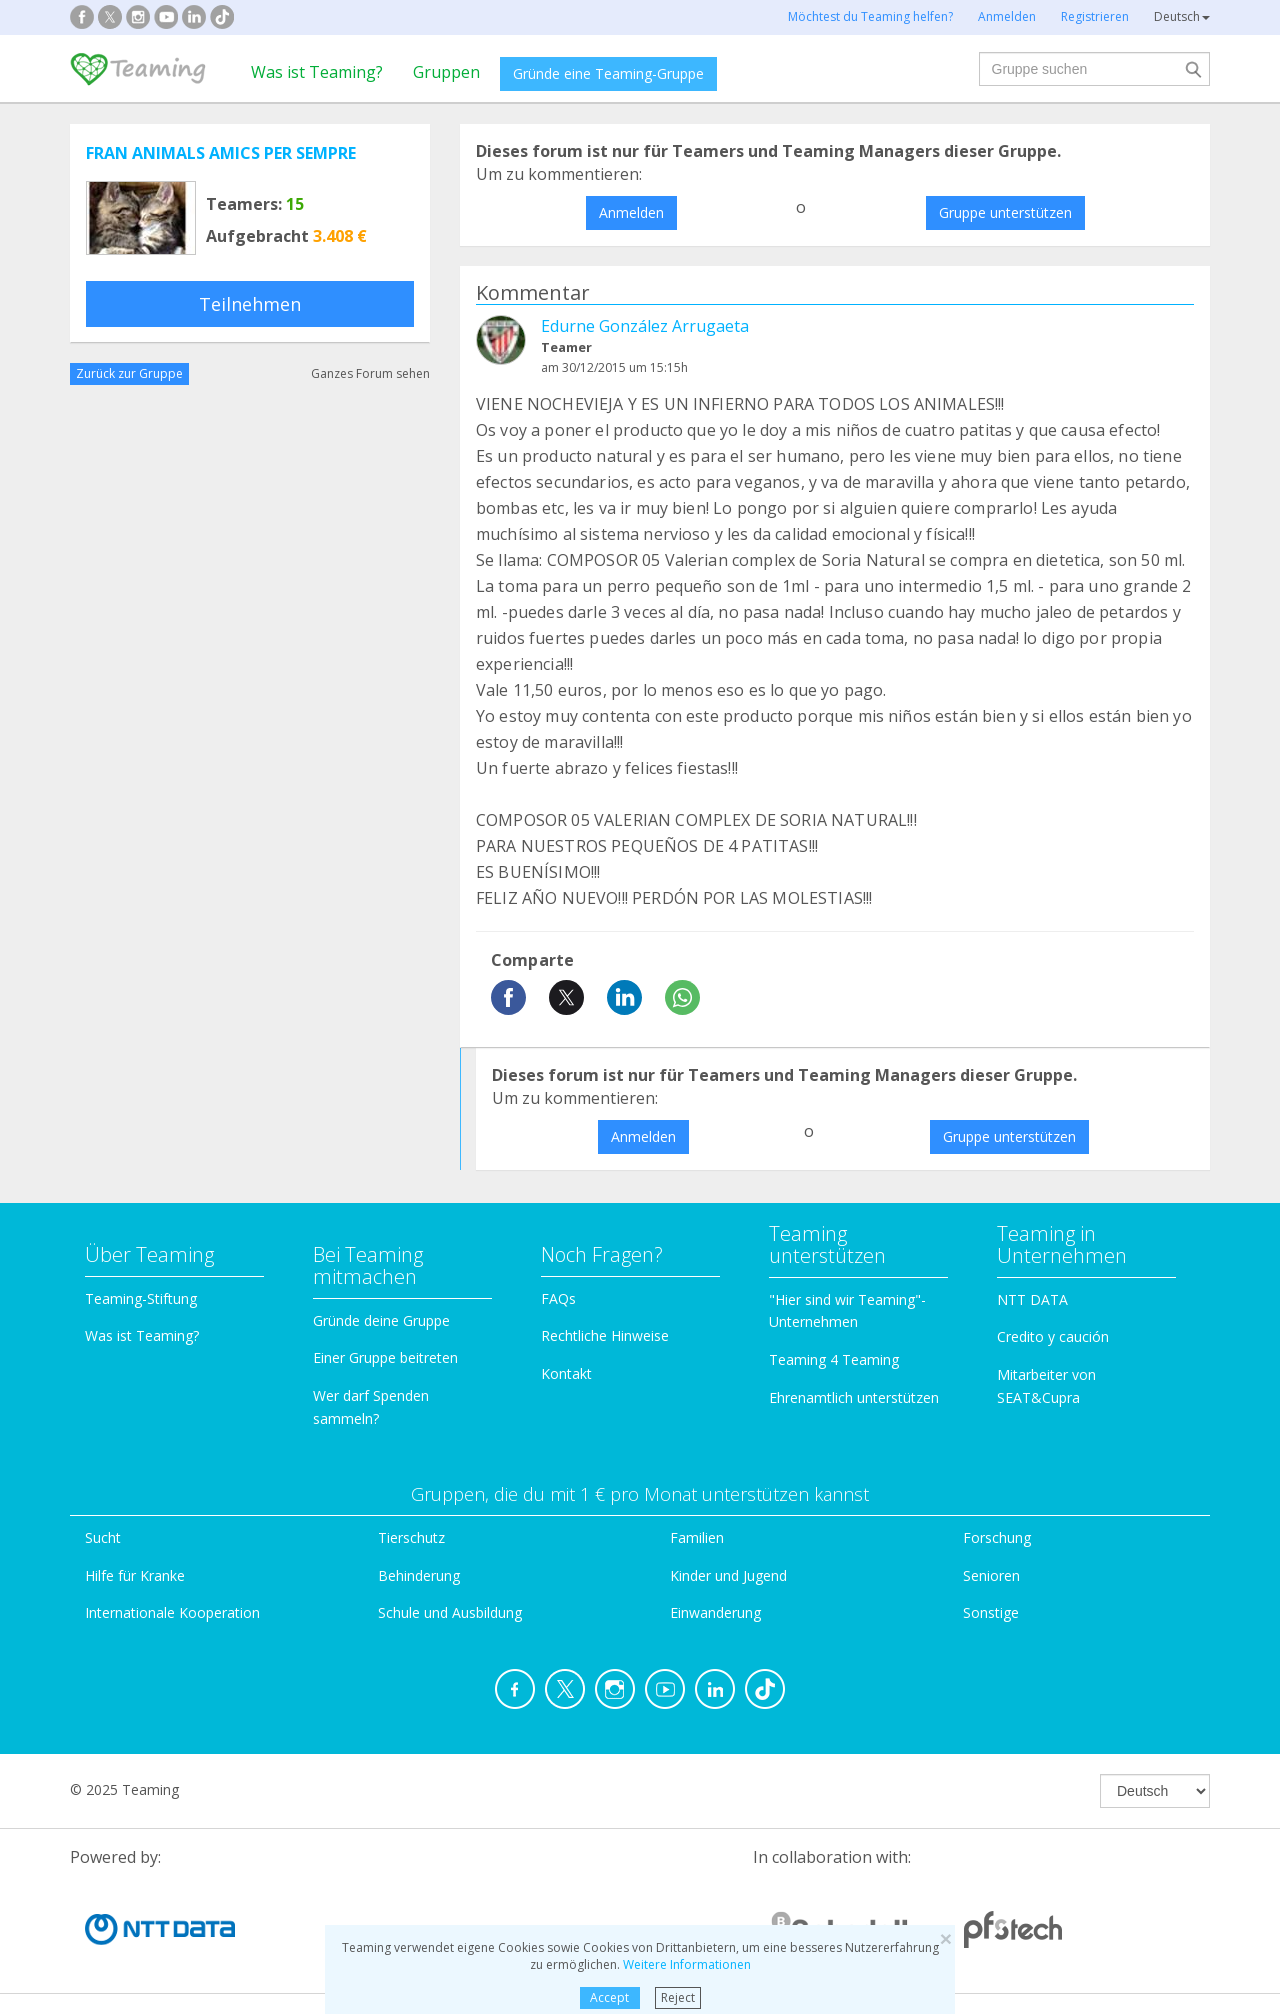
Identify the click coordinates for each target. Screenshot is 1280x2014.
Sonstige (991, 1612)
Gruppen (446, 72)
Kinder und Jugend (728, 1575)
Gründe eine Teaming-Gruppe (608, 73)
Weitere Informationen (687, 1964)
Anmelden (631, 212)
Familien (697, 1537)
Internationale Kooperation (172, 1612)
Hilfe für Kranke (135, 1575)
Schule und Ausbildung (450, 1612)
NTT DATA (1032, 1299)
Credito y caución (1053, 1336)
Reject (678, 1997)
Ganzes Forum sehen (370, 373)
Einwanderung (715, 1612)
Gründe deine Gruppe (381, 1320)
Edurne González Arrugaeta (645, 326)
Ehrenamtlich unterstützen (854, 1397)
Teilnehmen (250, 304)
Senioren (991, 1575)
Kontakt (566, 1373)
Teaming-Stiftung (141, 1298)
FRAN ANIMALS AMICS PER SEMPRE (221, 153)
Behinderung (419, 1575)
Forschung (997, 1537)
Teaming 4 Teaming (834, 1359)
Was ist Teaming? (317, 72)
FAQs (558, 1298)
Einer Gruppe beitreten (385, 1357)
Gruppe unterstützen (1005, 212)
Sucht (103, 1537)
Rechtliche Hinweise (605, 1335)
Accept (609, 1997)
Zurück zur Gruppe (129, 373)
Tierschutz (411, 1537)
